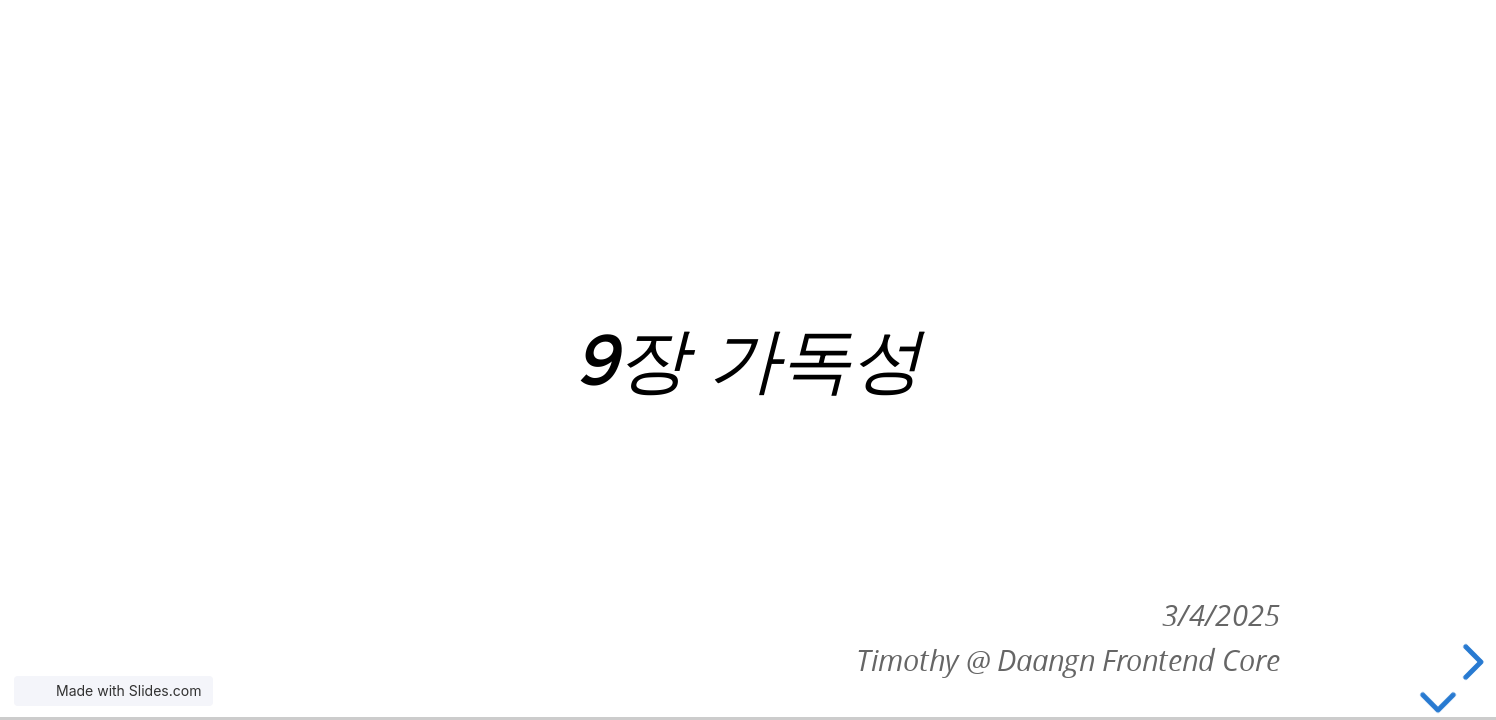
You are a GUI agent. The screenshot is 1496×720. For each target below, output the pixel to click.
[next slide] (1470, 662)
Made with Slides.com (128, 690)
